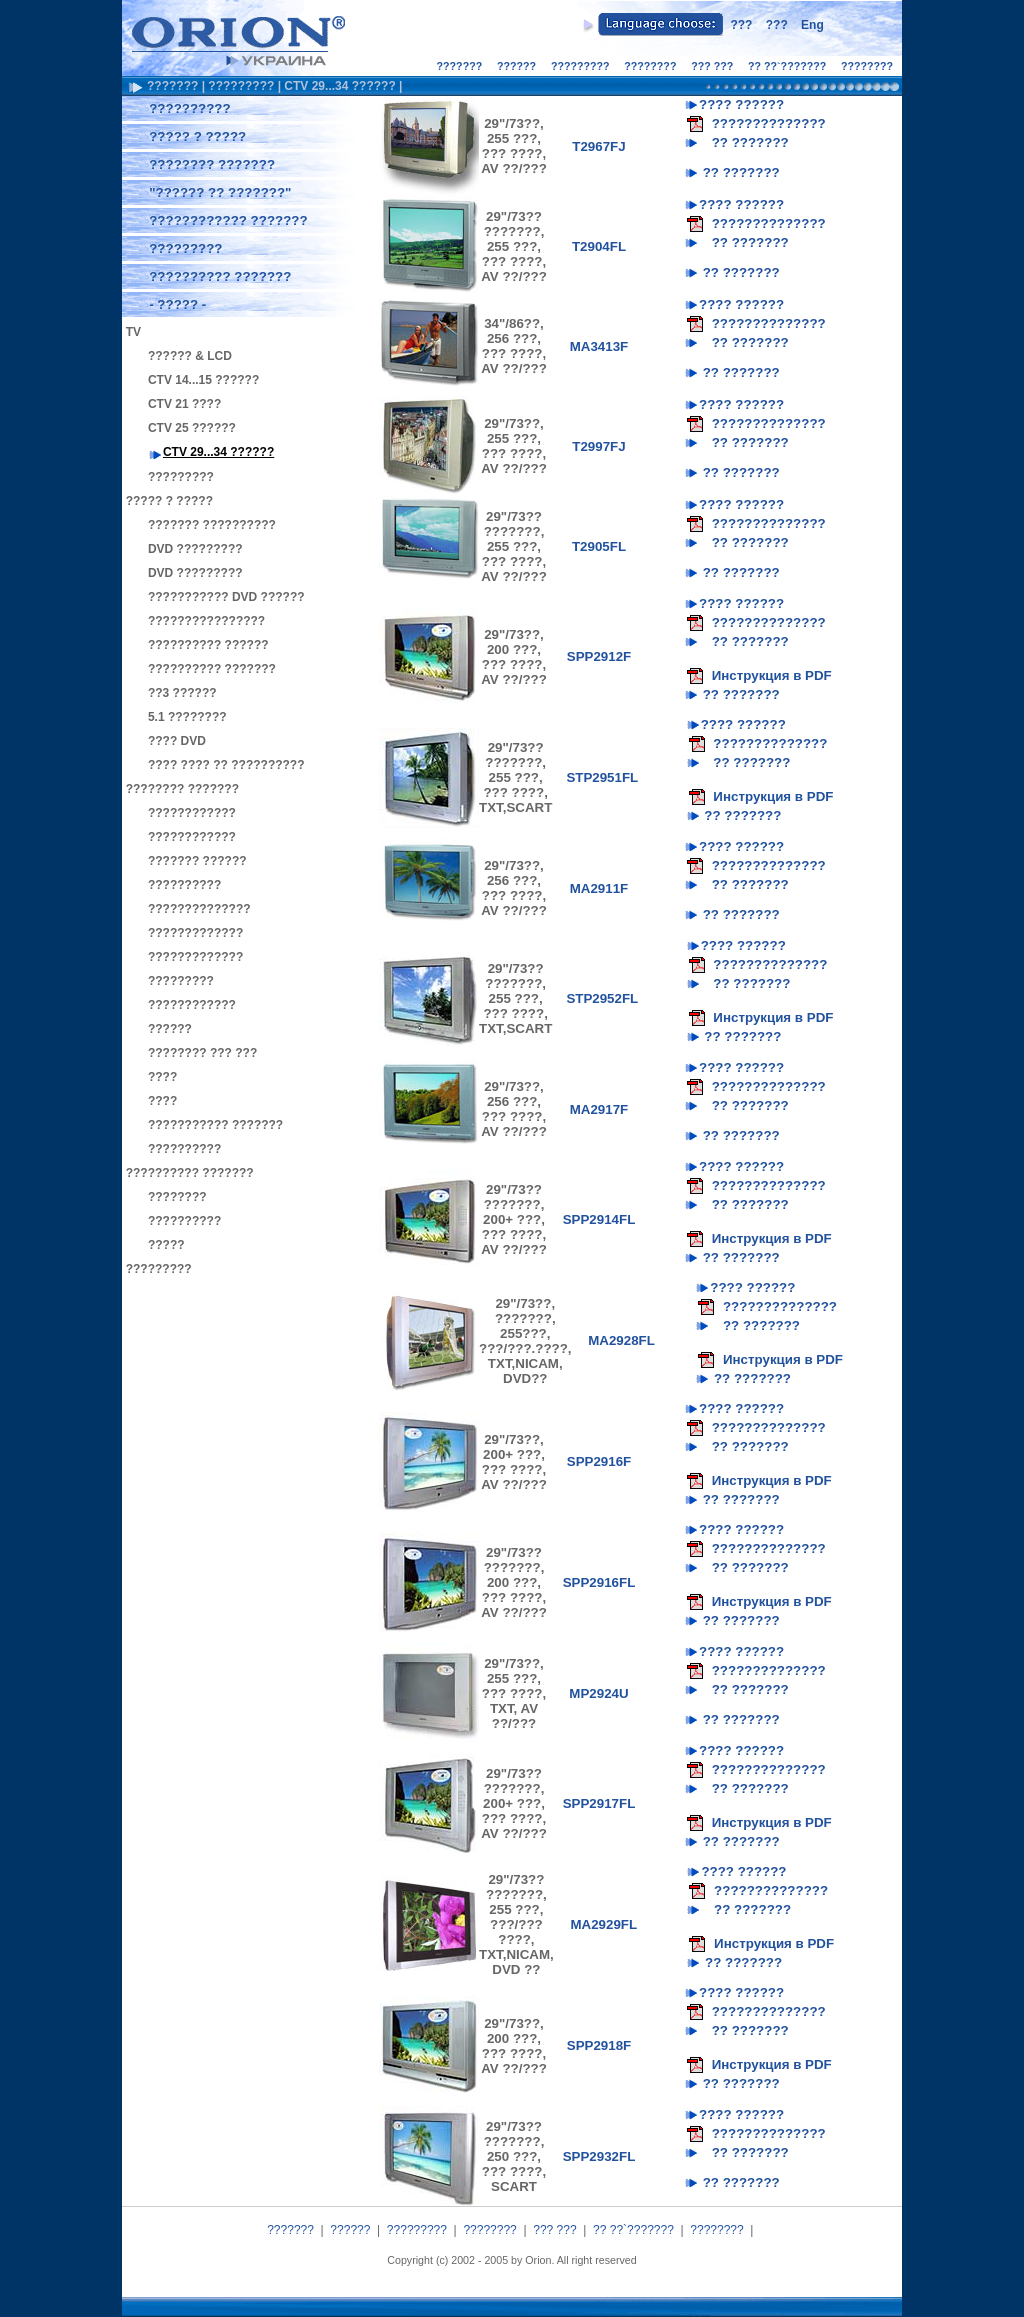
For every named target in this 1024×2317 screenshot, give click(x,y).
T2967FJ (598, 146)
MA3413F (599, 346)
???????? (650, 66)
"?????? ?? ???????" (220, 192)
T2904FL (599, 246)
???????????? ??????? (228, 220)
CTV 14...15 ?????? (203, 380)
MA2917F (599, 1109)
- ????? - (177, 304)
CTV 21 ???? (184, 404)
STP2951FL (602, 777)
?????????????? (199, 909)
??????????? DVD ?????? (226, 597)
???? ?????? (741, 104)
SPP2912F (599, 656)
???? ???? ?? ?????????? (226, 765)
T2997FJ (598, 446)
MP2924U (598, 1693)
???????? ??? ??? (202, 1053)
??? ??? (712, 66)
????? (166, 1245)
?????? (516, 66)
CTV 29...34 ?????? (339, 86)
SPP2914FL (599, 1219)
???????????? (192, 813)
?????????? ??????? (220, 276)
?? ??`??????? (787, 66)
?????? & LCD (190, 356)
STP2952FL (602, 998)
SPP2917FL (599, 1803)
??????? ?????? (197, 861)
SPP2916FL (599, 1582)
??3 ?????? (182, 693)
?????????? (189, 108)
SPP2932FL (599, 2156)
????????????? (195, 933)
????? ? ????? (197, 136)
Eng (812, 25)
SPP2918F (599, 2045)
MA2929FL (603, 1924)
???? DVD (177, 741)
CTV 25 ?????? (192, 428)
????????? (580, 66)
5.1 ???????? (187, 717)
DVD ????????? (195, 549)
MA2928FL (621, 1340)
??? (741, 25)
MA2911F (599, 888)
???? (162, 1077)
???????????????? (206, 621)
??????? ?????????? (212, 525)
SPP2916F (599, 1461)
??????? (460, 66)
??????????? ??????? (215, 1125)
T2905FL (599, 546)
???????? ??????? (212, 164)
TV (133, 332)
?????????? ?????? (208, 645)
